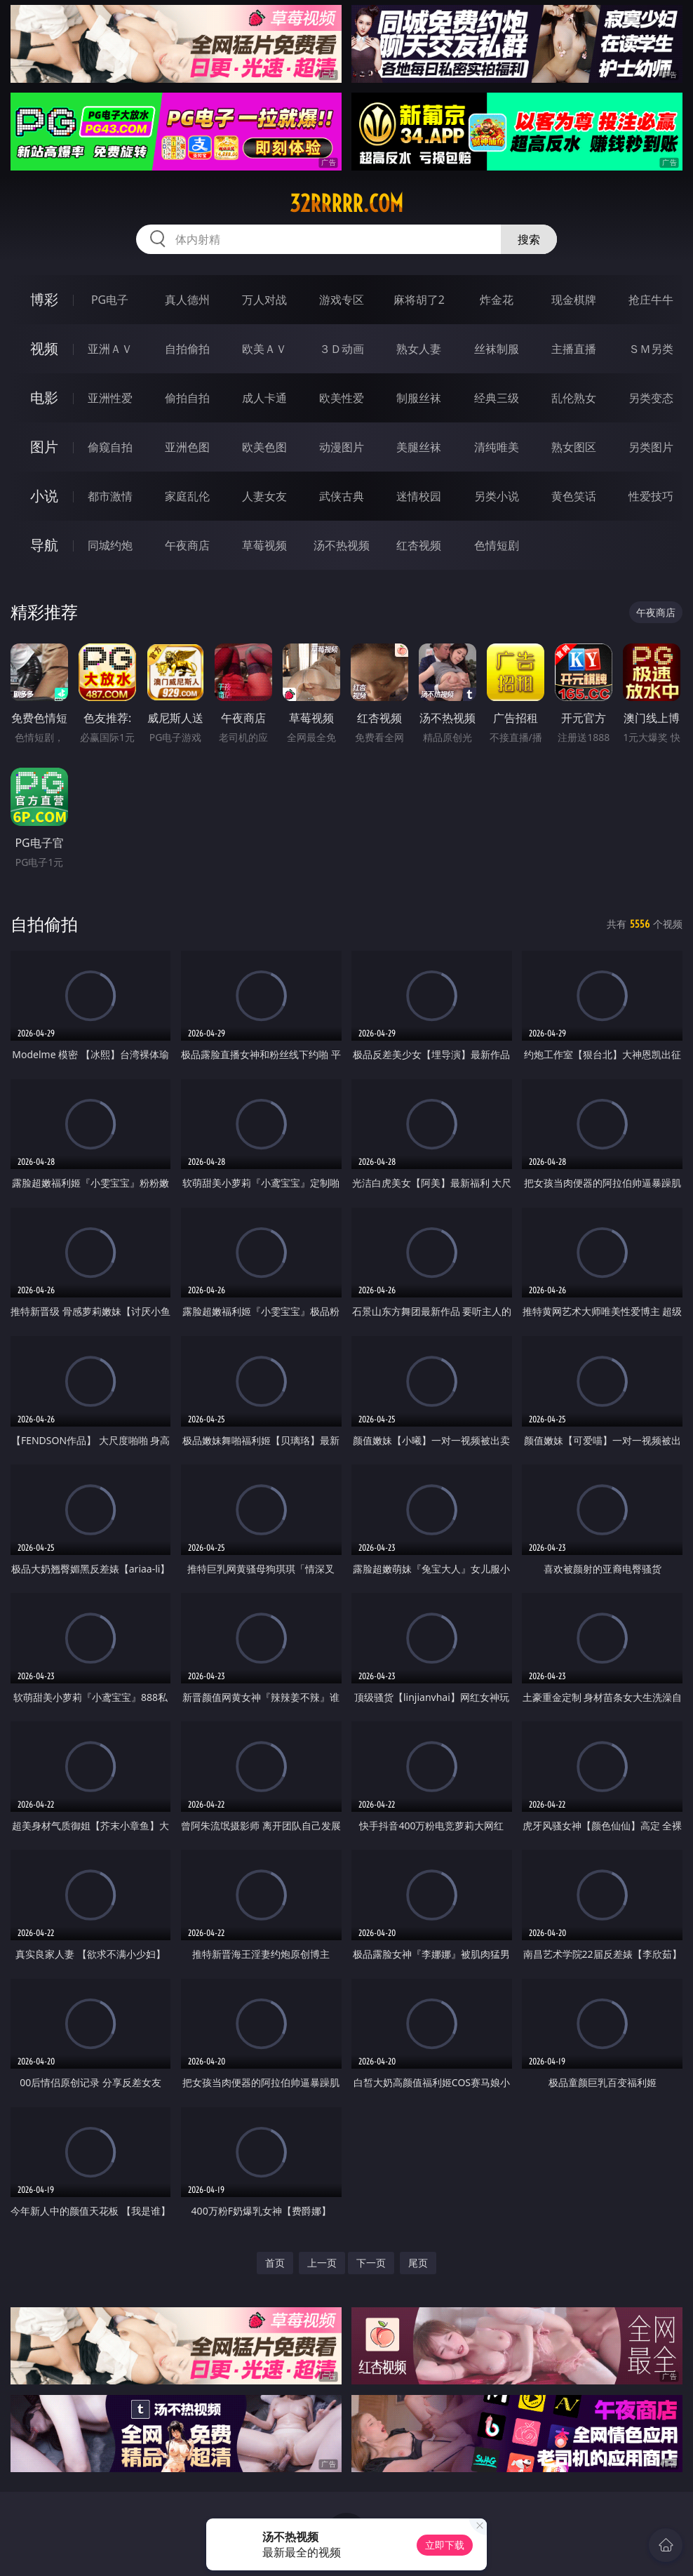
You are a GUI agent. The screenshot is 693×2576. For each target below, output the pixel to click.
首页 (275, 2262)
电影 (44, 397)
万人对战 (264, 299)
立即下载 (444, 2544)
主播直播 (573, 348)
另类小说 (496, 496)
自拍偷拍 (187, 348)
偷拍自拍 (187, 398)
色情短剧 (496, 545)
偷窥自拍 (110, 447)
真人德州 (187, 299)
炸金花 (496, 299)
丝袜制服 (496, 348)
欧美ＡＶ (264, 348)
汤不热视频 (342, 545)
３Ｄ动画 (341, 348)
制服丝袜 (418, 398)
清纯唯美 (496, 447)
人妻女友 (264, 496)
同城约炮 (110, 545)
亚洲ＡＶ (110, 348)
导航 (44, 544)
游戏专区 (341, 299)
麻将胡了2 (419, 299)
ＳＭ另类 (650, 348)
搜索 (529, 239)
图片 (44, 446)
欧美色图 (264, 447)
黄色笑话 (573, 496)
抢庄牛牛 (650, 299)
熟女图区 (573, 447)
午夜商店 (187, 545)
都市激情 (110, 496)
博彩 (44, 299)
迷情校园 (418, 496)
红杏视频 (418, 545)
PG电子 (109, 299)
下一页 (371, 2262)
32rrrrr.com (346, 203)
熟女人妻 (418, 348)
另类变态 (650, 398)
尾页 (418, 2262)
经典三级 (496, 398)
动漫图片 (341, 447)
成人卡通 (264, 398)
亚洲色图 (187, 447)
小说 (44, 495)
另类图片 (650, 447)
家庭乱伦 (187, 496)
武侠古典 (341, 496)
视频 (44, 348)
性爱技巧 (650, 496)
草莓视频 (264, 545)
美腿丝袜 (418, 447)
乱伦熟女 (573, 398)
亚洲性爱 (110, 398)
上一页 (322, 2262)
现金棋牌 (573, 299)
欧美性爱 (341, 398)
